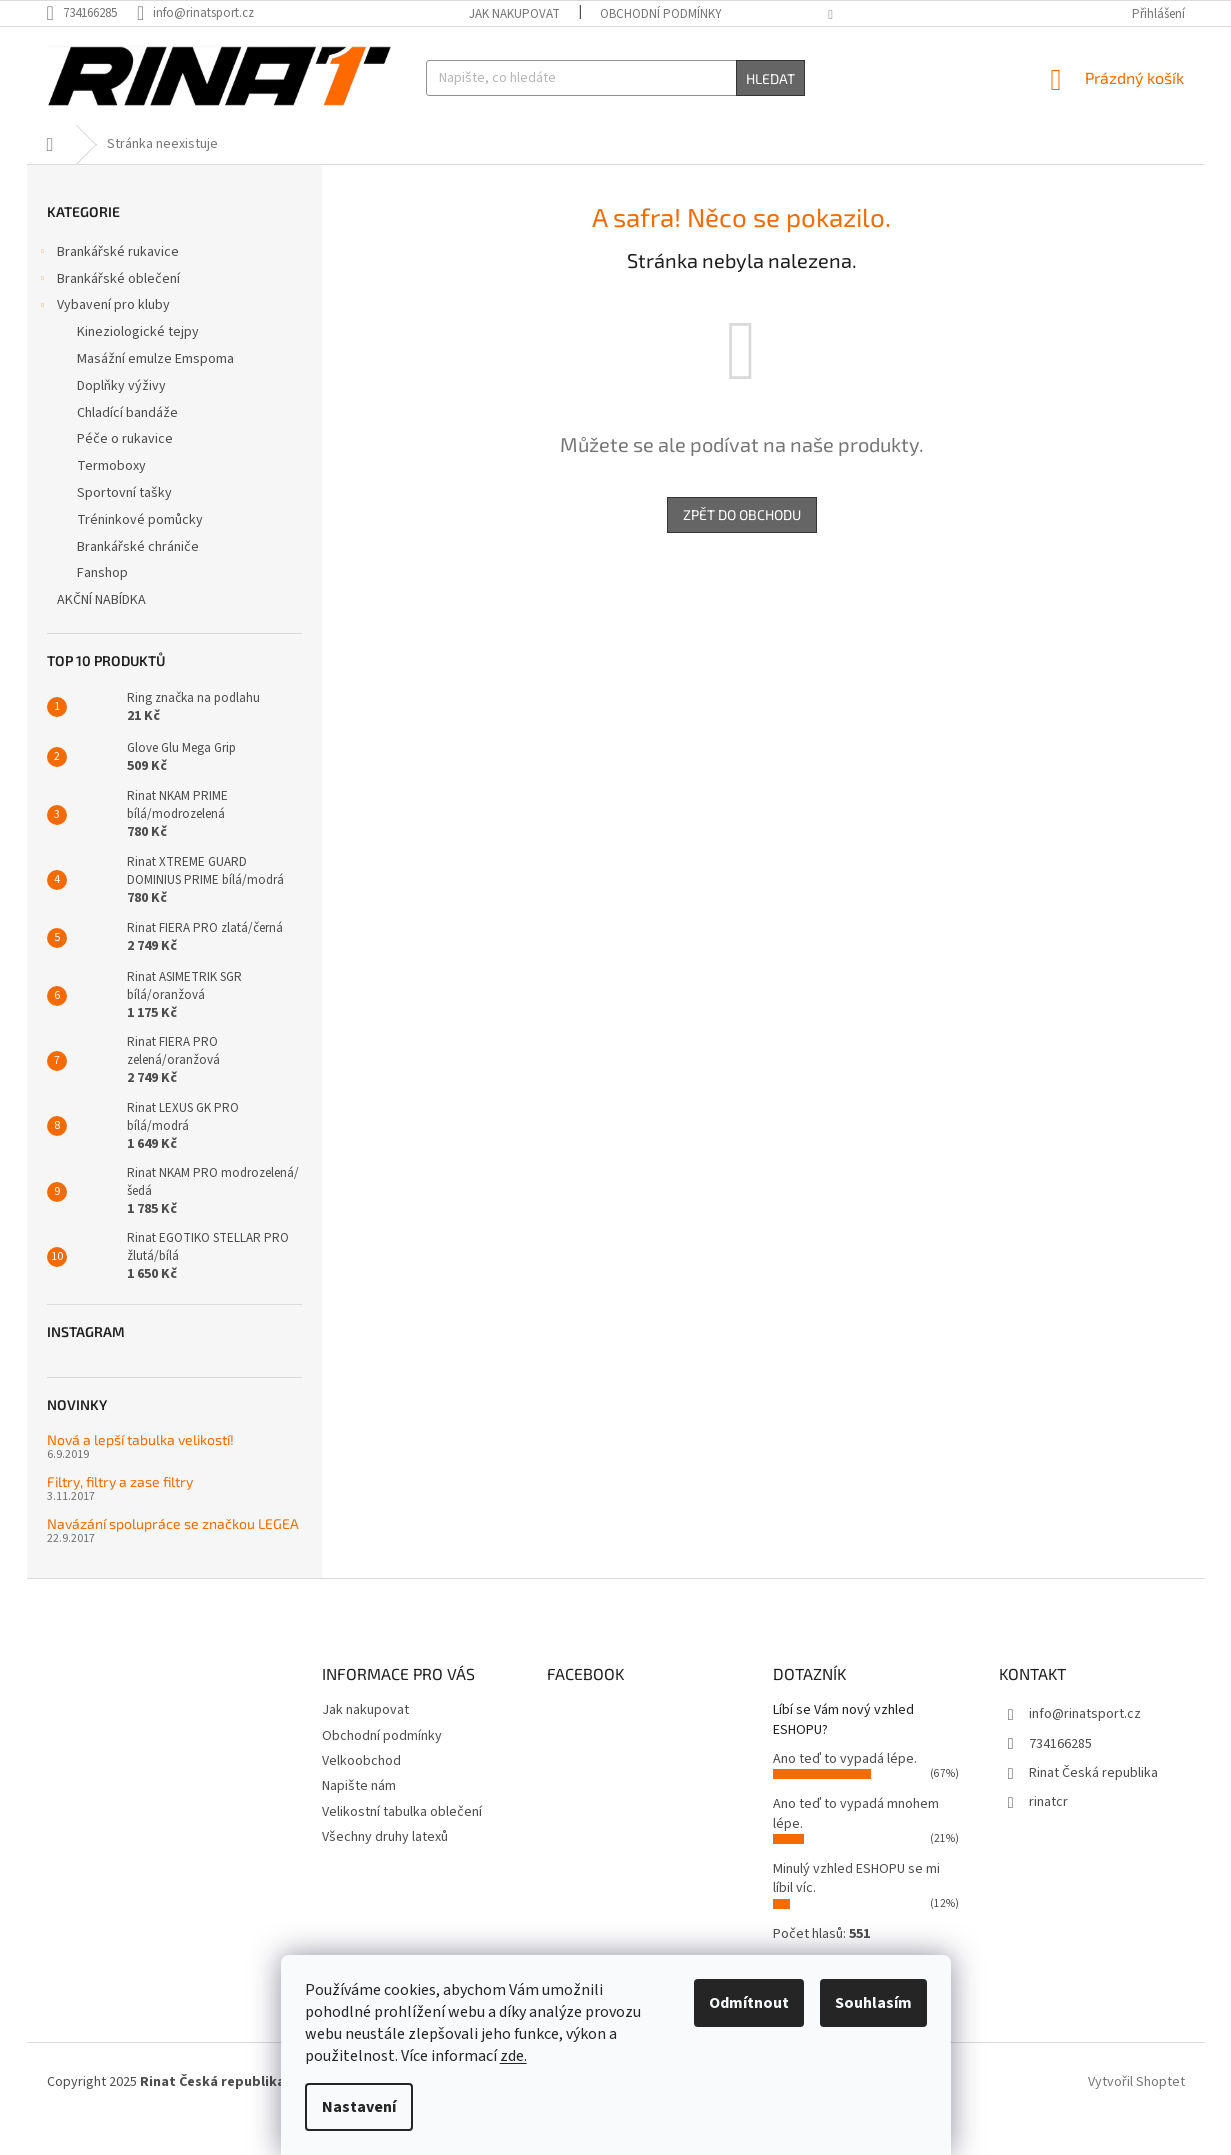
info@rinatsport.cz (1085, 1746)
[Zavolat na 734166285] (92, 13)
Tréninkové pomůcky (140, 552)
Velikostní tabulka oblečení (402, 1844)
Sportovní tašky (124, 525)
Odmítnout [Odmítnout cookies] (749, 2003)
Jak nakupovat (514, 14)
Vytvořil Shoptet (1136, 2114)
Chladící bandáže (127, 445)
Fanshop (102, 605)
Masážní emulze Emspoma (155, 391)
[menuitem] (108, 141)
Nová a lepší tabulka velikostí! (140, 1471)
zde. (513, 2056)
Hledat (770, 78)
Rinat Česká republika (1093, 1805)
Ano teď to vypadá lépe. (845, 1791)
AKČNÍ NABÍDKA (103, 632)
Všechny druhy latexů (385, 1869)
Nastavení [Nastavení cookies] (359, 2107)
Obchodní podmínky (661, 14)
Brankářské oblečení (108, 313)
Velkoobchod (361, 1793)
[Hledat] (615, 78)
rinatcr (1048, 1834)
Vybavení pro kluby (103, 339)
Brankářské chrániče (138, 579)
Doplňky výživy (121, 418)
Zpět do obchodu (742, 546)
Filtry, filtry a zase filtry (120, 1513)
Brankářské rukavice (108, 286)
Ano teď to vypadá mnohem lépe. (856, 1845)
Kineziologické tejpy (138, 364)
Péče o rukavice (125, 471)
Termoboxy (111, 498)
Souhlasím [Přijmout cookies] (873, 2003)
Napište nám (359, 1818)
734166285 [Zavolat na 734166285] (1060, 1775)
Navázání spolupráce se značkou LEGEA (173, 1555)
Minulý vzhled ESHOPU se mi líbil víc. (856, 1910)
